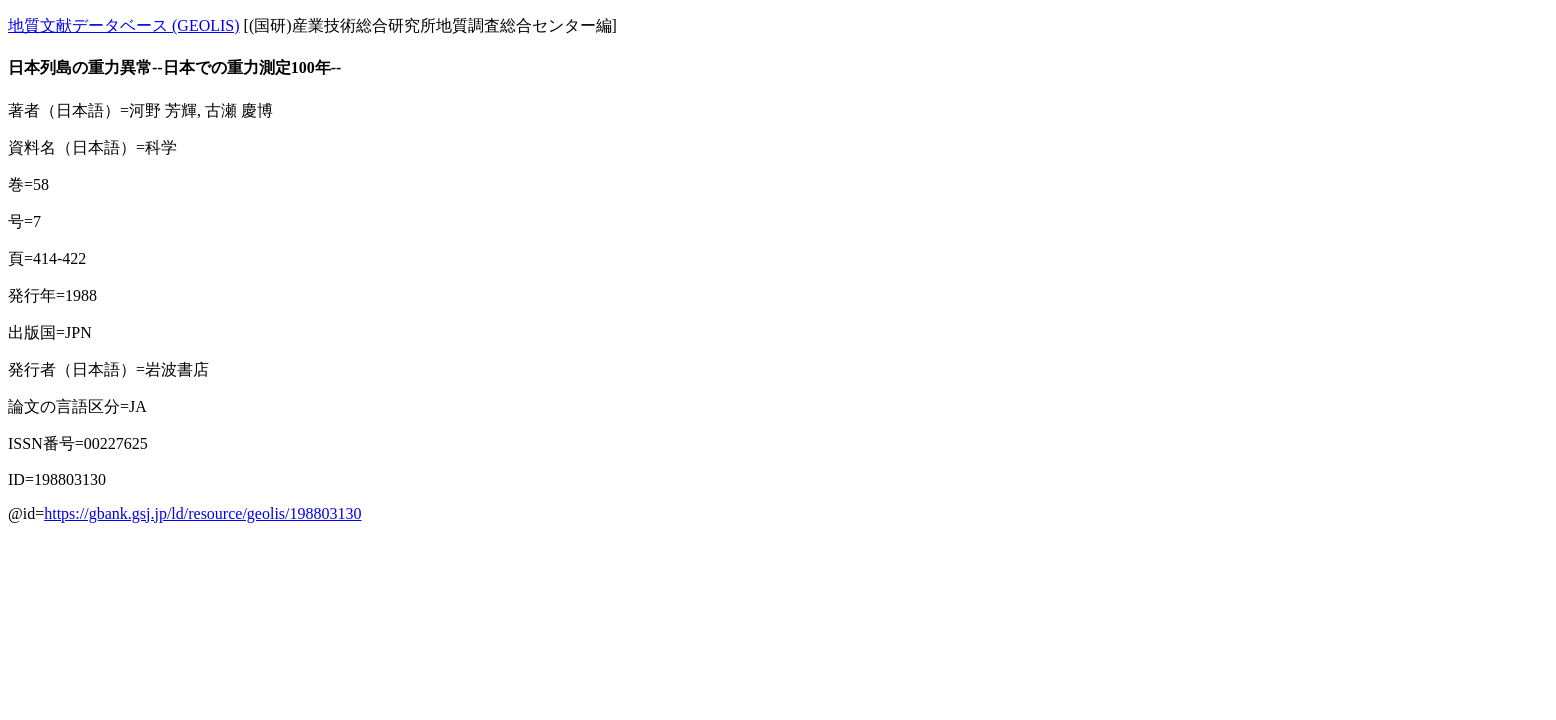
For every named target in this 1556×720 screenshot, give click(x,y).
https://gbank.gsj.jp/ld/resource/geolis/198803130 (202, 513)
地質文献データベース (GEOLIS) (124, 25)
